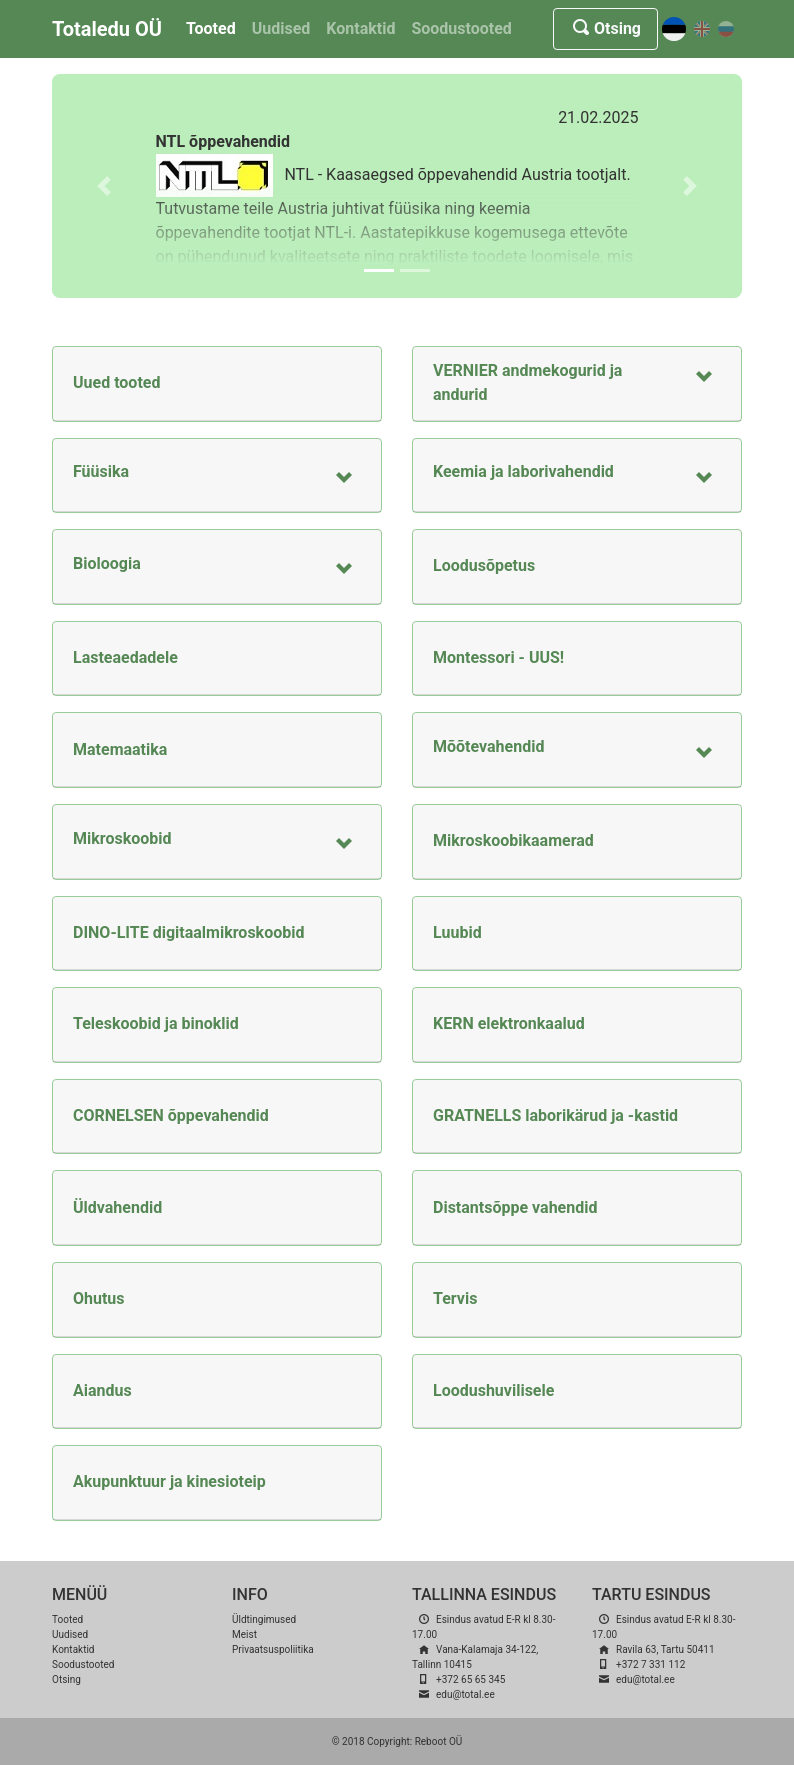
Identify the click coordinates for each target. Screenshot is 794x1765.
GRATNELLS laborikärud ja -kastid (555, 1115)
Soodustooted (461, 28)
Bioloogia (107, 563)
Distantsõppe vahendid (515, 1207)
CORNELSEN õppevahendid (171, 1115)
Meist (244, 1634)
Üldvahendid (117, 1207)
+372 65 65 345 (470, 1679)
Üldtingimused (264, 1619)
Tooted (211, 28)
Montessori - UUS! (498, 657)
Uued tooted (116, 382)
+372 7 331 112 (650, 1664)
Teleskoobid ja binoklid (156, 1023)
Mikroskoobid (122, 838)
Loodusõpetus (484, 565)
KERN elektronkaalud (509, 1023)
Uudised (281, 28)
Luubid (457, 932)
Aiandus (102, 1390)
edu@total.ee (465, 1694)
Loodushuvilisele (493, 1390)
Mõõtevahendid (488, 746)
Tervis (455, 1298)
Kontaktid (360, 28)
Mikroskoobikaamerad (513, 840)
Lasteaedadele (125, 657)
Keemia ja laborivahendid (523, 471)
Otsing (605, 28)
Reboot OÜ (439, 1741)
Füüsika (101, 471)
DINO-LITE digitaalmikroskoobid (188, 932)
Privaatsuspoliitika (273, 1649)
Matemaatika (120, 749)
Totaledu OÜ (107, 29)
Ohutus (99, 1298)
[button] (104, 186)
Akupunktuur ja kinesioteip (169, 1481)
